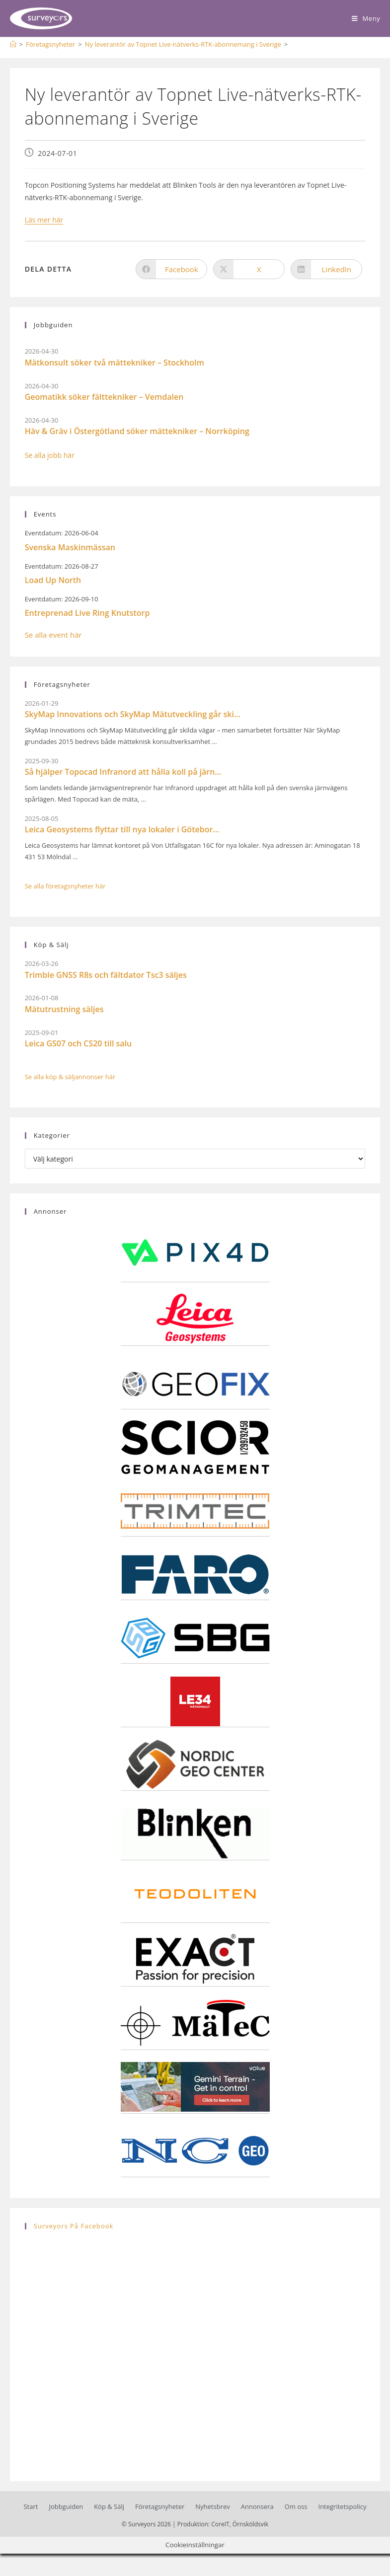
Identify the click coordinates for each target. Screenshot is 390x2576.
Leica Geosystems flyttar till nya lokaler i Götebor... (122, 829)
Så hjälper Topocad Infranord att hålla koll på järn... (123, 771)
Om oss (296, 2506)
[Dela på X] (249, 269)
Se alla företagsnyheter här (65, 886)
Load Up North (53, 580)
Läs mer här (44, 219)
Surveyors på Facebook (74, 2225)
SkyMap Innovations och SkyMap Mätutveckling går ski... (132, 714)
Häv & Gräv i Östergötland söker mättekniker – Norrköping (137, 431)
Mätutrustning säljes (64, 1009)
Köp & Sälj (109, 2506)
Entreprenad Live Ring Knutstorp (87, 612)
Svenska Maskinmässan (70, 547)
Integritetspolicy (342, 2506)
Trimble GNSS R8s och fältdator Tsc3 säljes (106, 974)
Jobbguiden (66, 2506)
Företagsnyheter (159, 2506)
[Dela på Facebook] (171, 269)
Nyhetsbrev (212, 2506)
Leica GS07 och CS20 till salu (78, 1043)
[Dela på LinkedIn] (326, 269)
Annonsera (257, 2506)
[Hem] (13, 44)
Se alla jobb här (50, 455)
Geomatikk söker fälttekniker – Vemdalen (104, 396)
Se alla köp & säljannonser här (70, 1076)
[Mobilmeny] (366, 18)
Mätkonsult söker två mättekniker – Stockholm (114, 362)
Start (30, 2506)
